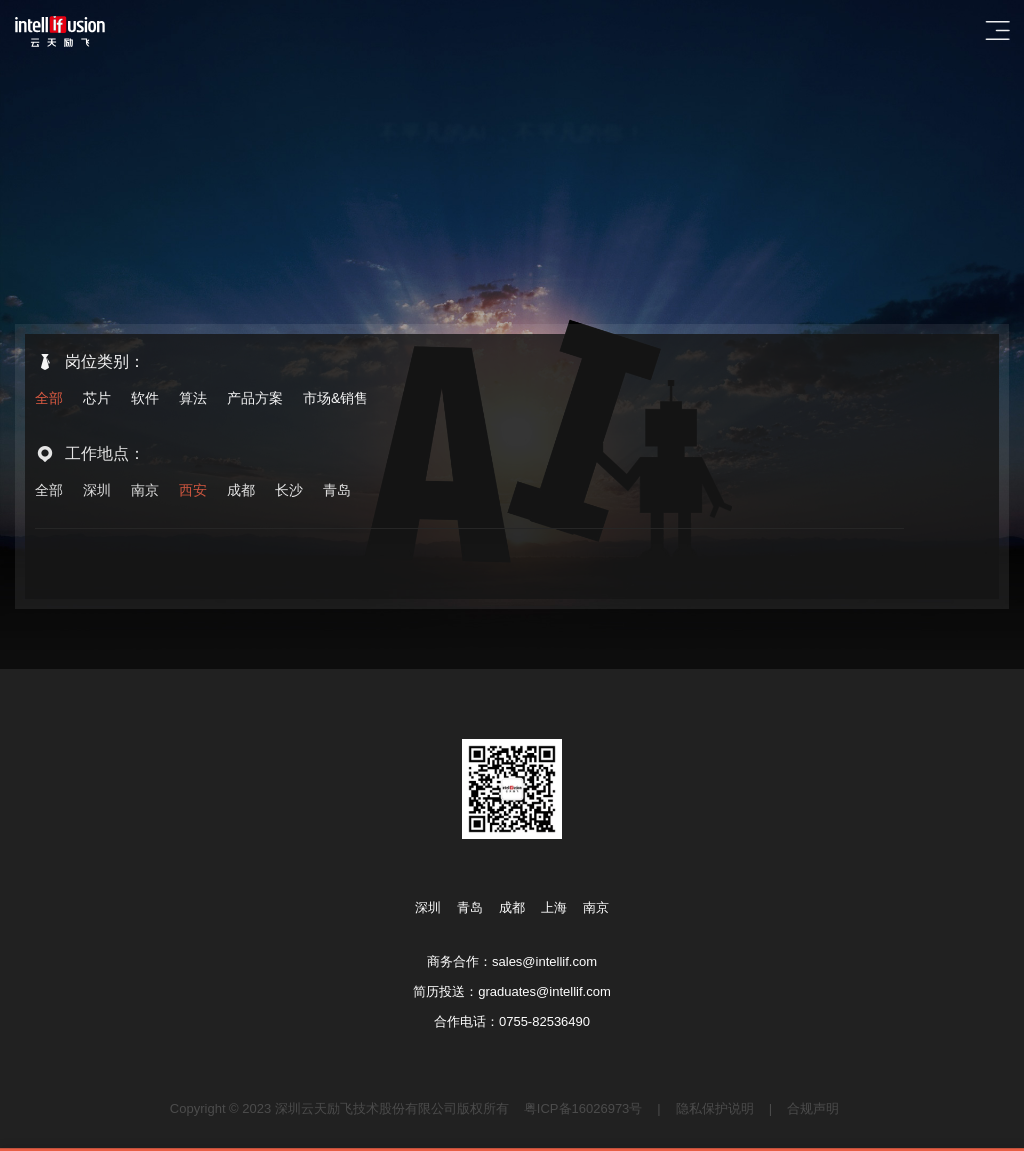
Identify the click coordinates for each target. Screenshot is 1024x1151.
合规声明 (813, 1108)
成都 (241, 491)
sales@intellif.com (544, 961)
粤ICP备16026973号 (583, 1108)
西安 (193, 491)
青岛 (337, 491)
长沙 (289, 491)
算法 (193, 398)
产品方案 (255, 398)
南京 (145, 491)
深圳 (97, 491)
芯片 (97, 398)
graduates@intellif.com (544, 991)
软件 (145, 398)
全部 (49, 398)
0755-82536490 (544, 1021)
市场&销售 (335, 398)
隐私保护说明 (715, 1108)
